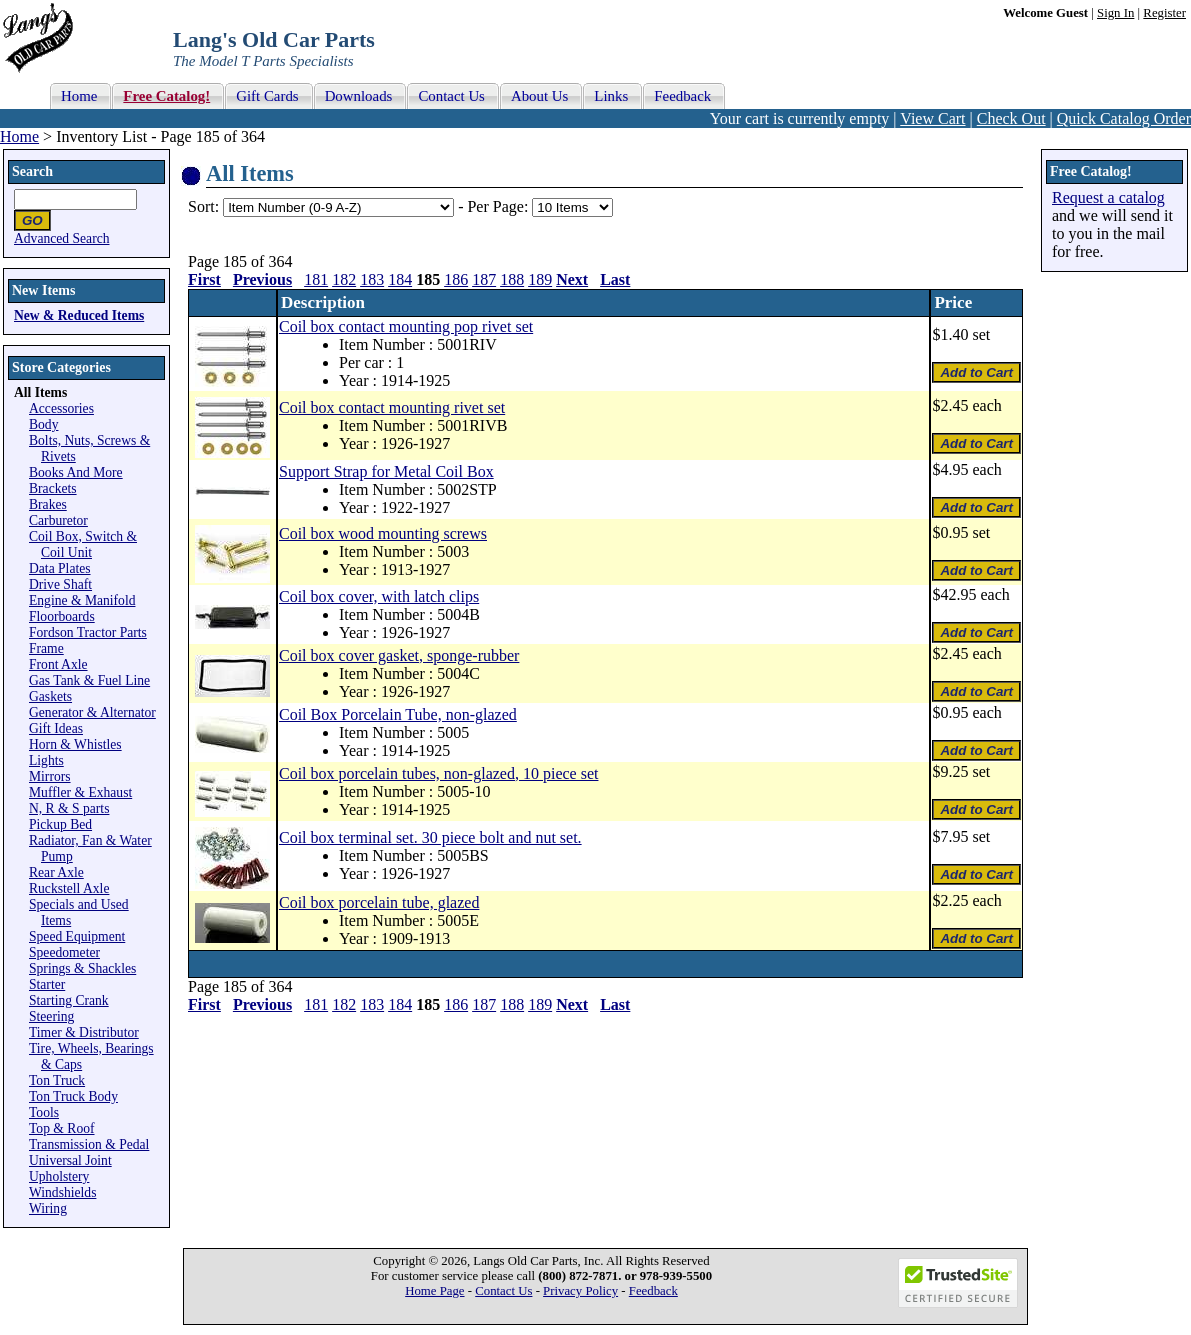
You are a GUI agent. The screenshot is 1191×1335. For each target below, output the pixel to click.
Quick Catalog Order (1124, 118)
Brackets (53, 488)
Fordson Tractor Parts (88, 632)
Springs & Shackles (82, 968)
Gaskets (50, 696)
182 (344, 279)
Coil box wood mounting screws (383, 533)
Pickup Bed (60, 824)
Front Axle (58, 664)
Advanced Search (62, 238)
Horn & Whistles (75, 744)
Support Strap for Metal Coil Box (386, 471)
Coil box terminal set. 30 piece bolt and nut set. (430, 837)
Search (32, 171)
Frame (46, 648)
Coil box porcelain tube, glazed (379, 902)
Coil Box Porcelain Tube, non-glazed (398, 714)
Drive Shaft (60, 584)
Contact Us (503, 1291)
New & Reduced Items (79, 315)
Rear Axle (56, 872)
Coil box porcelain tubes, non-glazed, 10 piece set (438, 773)
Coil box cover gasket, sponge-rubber (399, 655)
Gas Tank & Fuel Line (89, 680)
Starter (47, 984)
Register (1164, 13)
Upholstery (59, 1176)
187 (484, 279)
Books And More (76, 472)
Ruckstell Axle (69, 888)
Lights (46, 760)
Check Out (1011, 118)
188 (512, 279)
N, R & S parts (69, 808)
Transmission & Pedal (89, 1144)
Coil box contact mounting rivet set (392, 407)
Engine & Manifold (82, 600)
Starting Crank (69, 1000)
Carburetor (58, 520)
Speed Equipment (77, 936)
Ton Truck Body (73, 1096)
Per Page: (499, 206)
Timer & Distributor (84, 1032)
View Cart (932, 118)
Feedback (653, 1291)
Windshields (62, 1192)
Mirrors (50, 776)
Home (19, 136)
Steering (51, 1016)
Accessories (61, 408)
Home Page (434, 1291)
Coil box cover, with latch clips (379, 596)
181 (316, 279)
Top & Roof (62, 1128)
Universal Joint (70, 1160)
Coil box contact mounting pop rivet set (406, 326)
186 (456, 279)
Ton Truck (57, 1080)
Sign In (1115, 13)
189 (540, 279)
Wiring (48, 1208)
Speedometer (64, 952)
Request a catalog (1108, 197)
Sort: (203, 206)
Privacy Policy (580, 1291)
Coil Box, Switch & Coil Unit (83, 544)
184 (400, 279)
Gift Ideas (56, 728)
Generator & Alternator (92, 712)
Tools (44, 1112)
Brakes (48, 504)
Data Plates (60, 568)
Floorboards (62, 616)
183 (372, 279)
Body (43, 424)
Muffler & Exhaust (80, 792)
